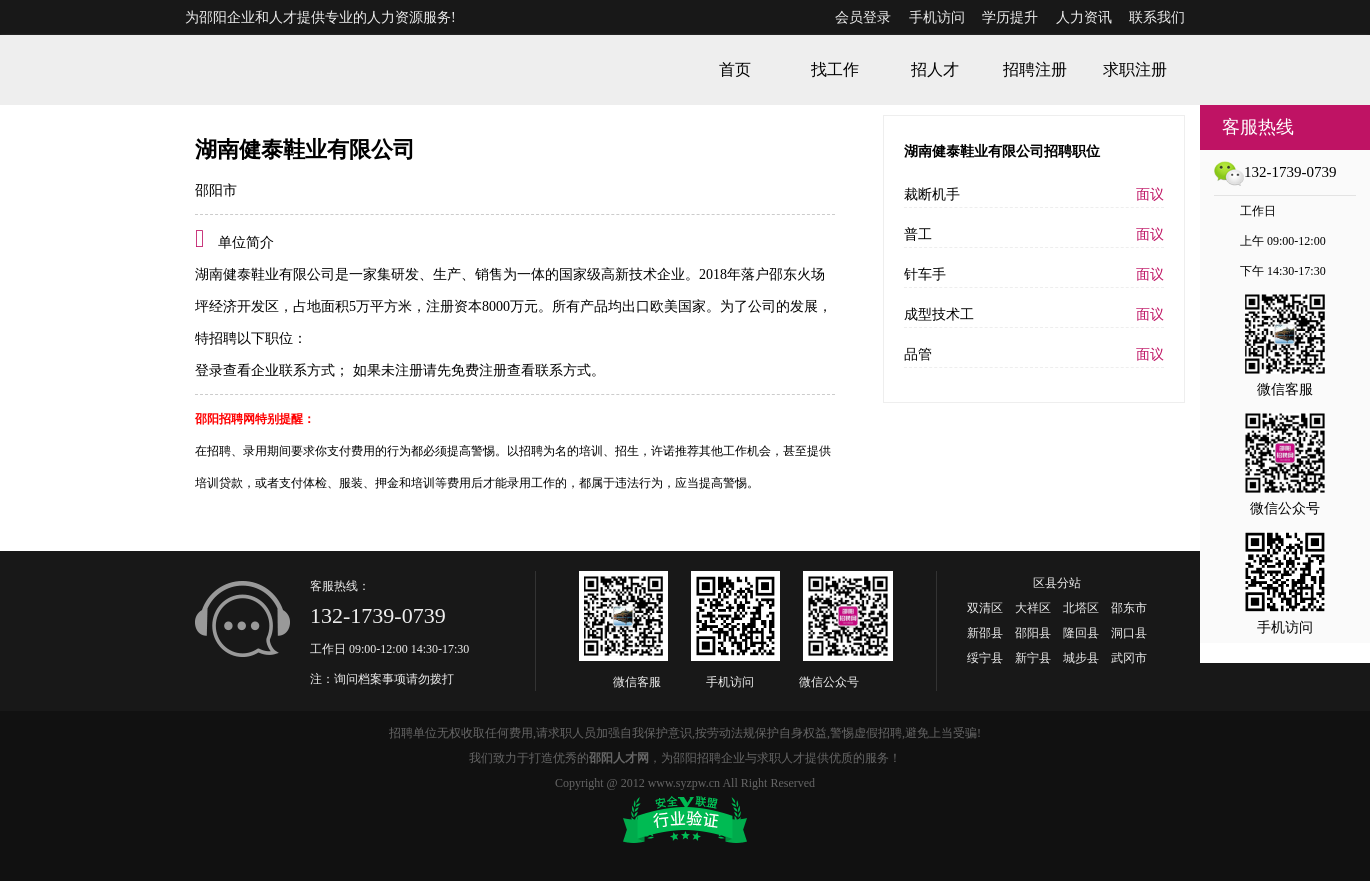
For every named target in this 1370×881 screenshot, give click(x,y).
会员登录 (863, 17)
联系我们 (1157, 17)
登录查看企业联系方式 (265, 370)
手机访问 (937, 17)
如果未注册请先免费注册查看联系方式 (470, 370)
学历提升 (1010, 17)
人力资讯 (1084, 17)
